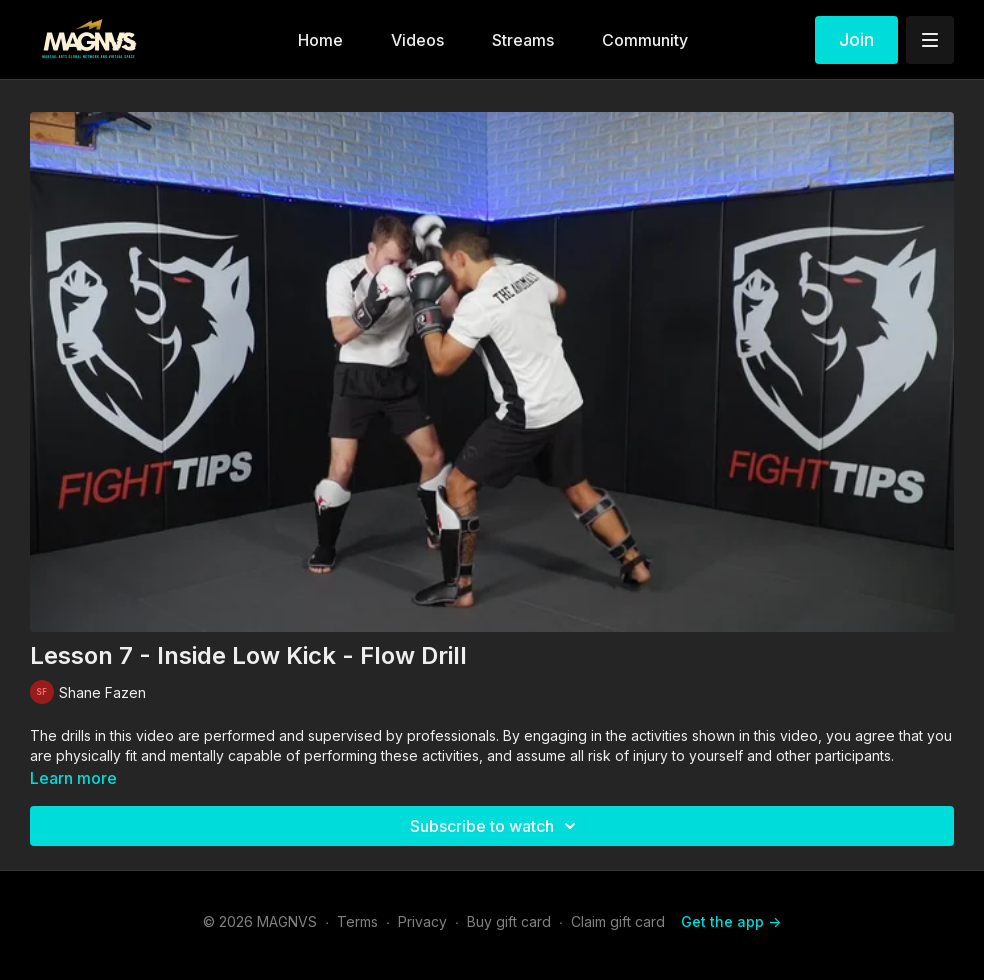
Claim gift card (618, 921)
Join (856, 39)
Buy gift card (509, 921)
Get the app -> (731, 921)
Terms (357, 921)
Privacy (422, 921)
